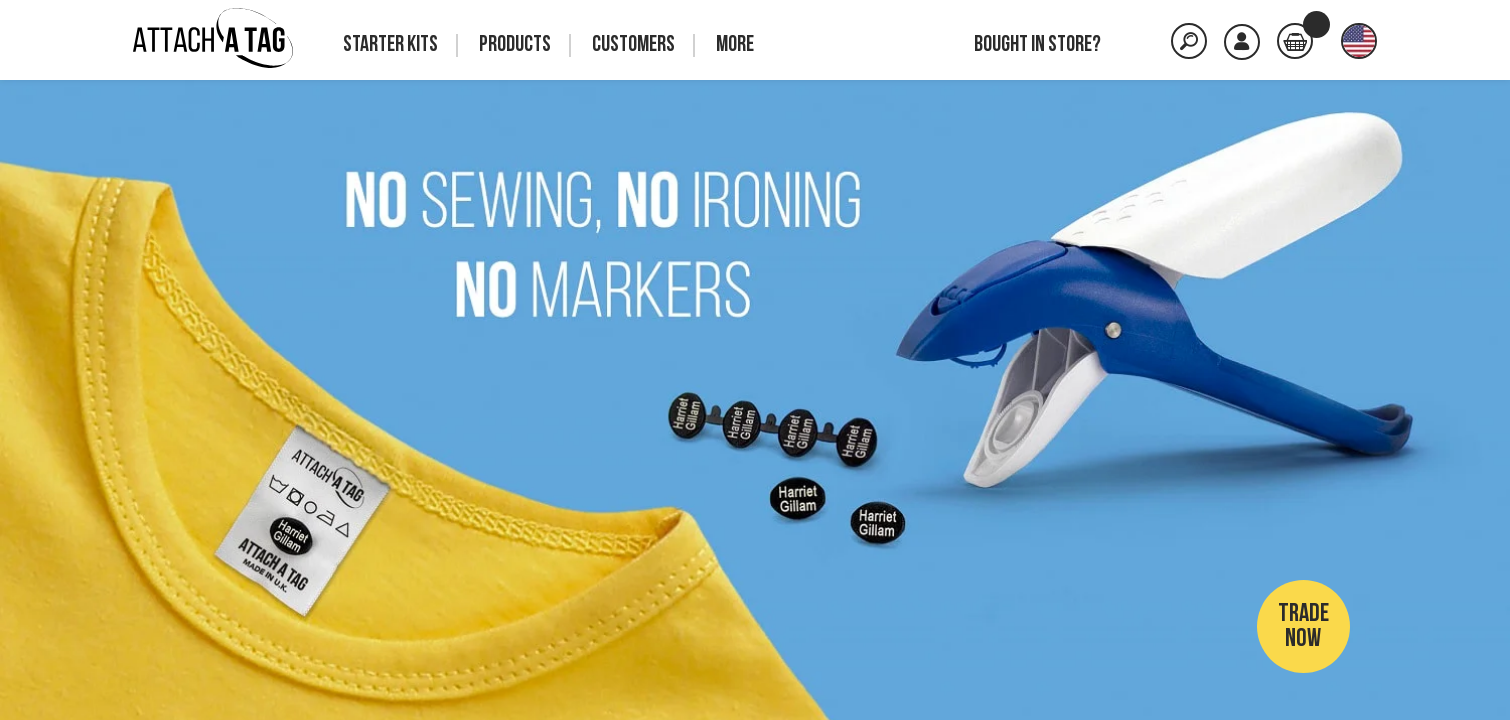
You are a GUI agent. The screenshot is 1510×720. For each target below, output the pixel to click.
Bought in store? (1037, 45)
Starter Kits (390, 45)
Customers (633, 45)
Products (515, 45)
